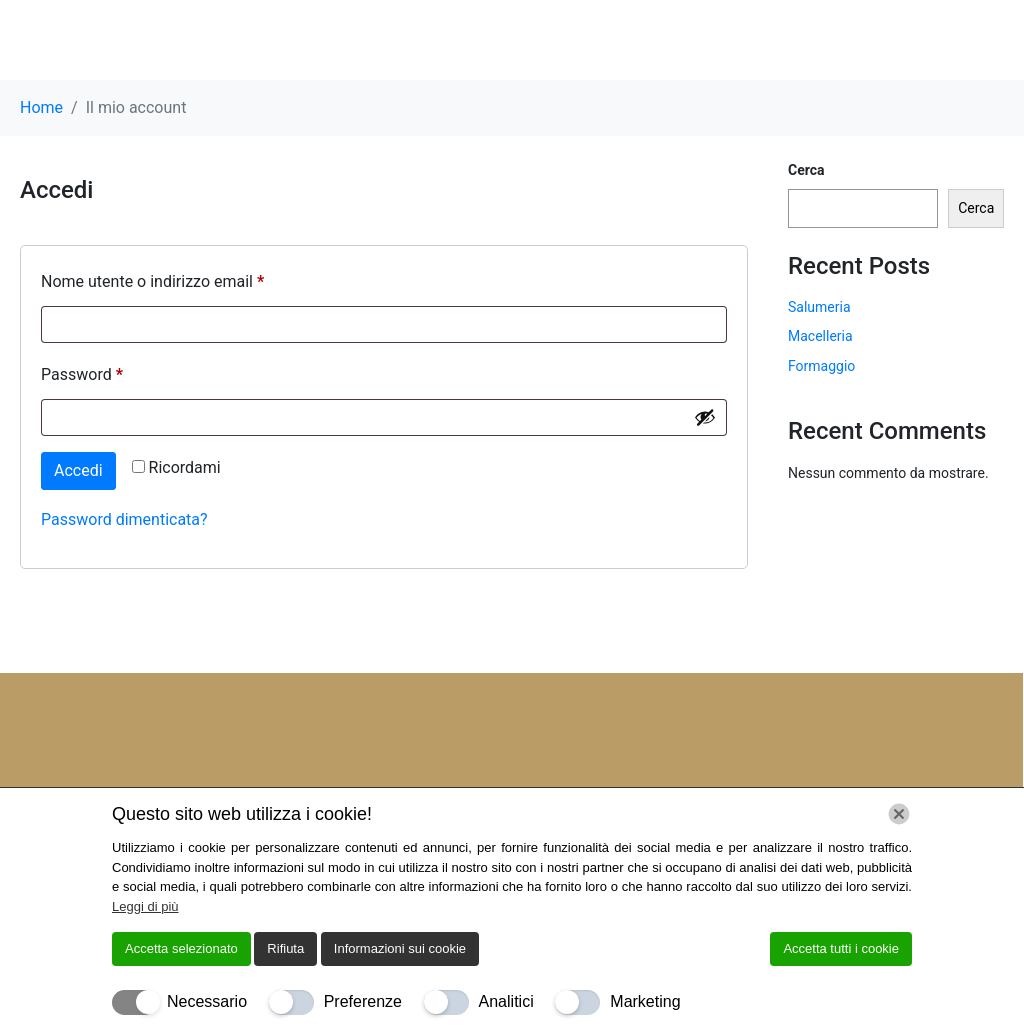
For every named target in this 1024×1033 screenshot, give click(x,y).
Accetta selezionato (181, 948)
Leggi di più (145, 906)
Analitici (506, 1001)
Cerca (806, 170)
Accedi (78, 470)
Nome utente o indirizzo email (185, 278)
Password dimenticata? (124, 519)
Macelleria (820, 336)
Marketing (645, 1001)
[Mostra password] (705, 417)
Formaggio (821, 366)
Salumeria (819, 307)
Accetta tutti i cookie (841, 948)
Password (114, 371)
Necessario (207, 1001)
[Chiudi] (899, 814)
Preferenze (363, 1001)
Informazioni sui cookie (400, 948)
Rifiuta (285, 948)
